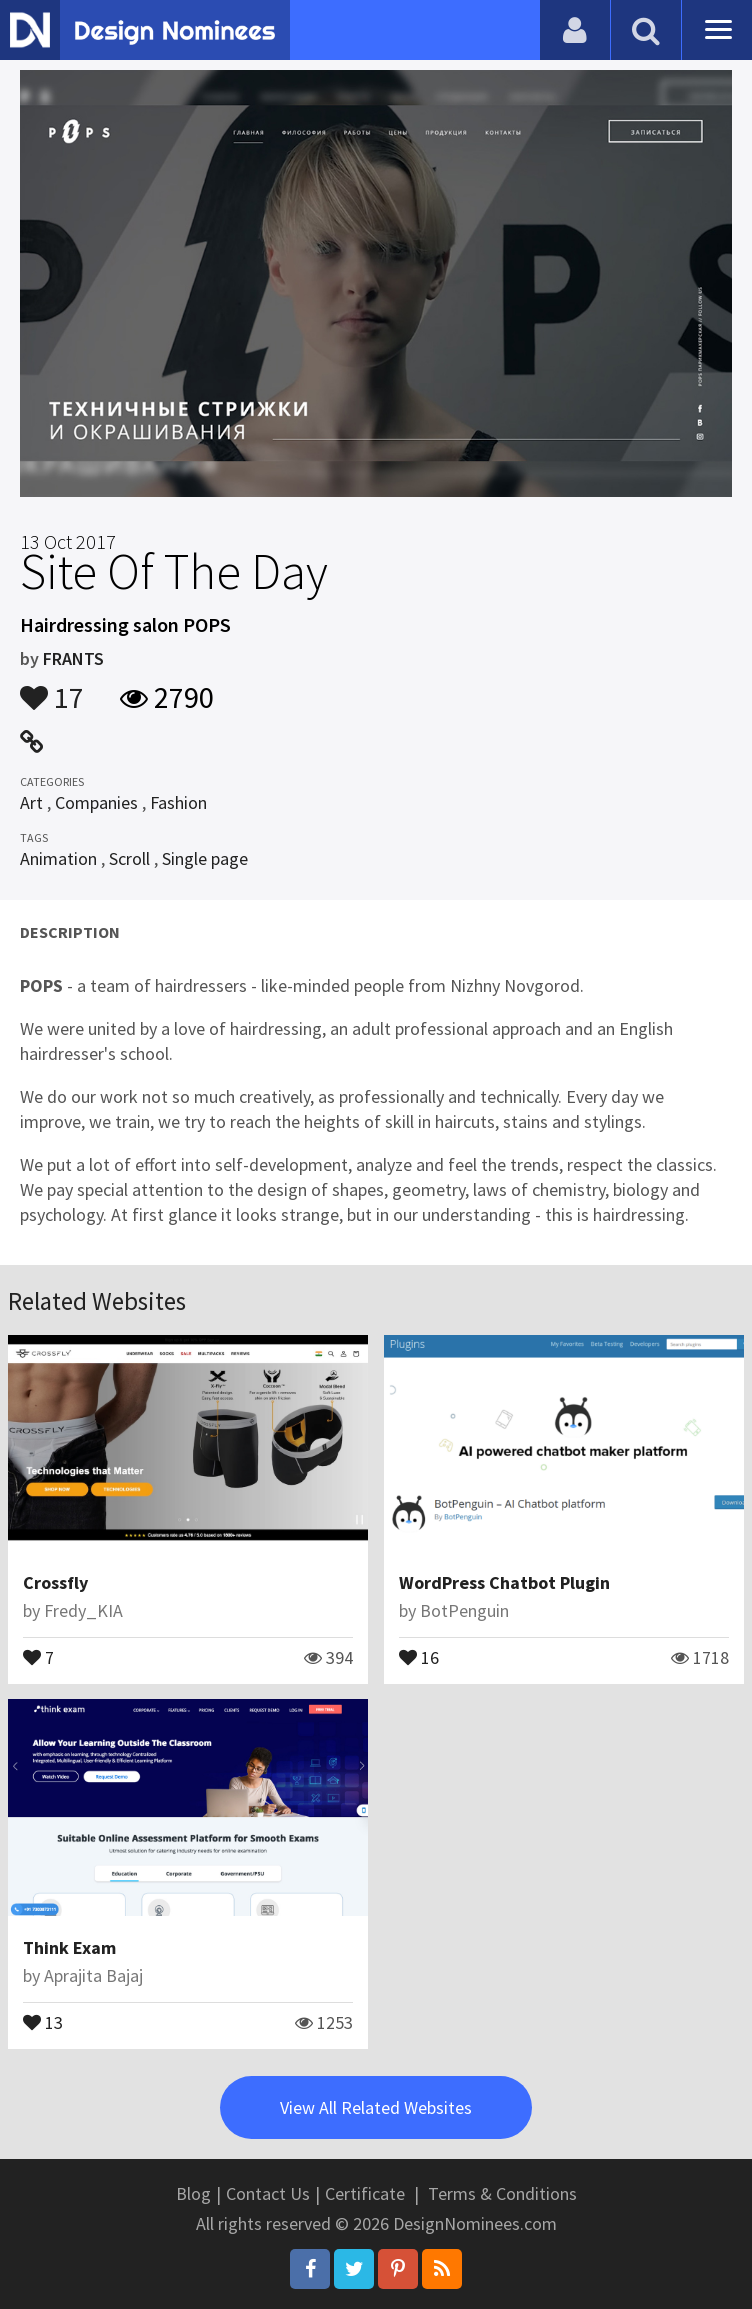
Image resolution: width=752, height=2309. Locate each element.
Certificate (365, 2193)
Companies (96, 802)
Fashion (178, 802)
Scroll (129, 858)
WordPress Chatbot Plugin (504, 1582)
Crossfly (55, 1582)
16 (419, 1656)
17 (52, 688)
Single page (205, 858)
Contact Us (268, 2193)
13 (43, 2021)
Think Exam (69, 1947)
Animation (58, 858)
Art (31, 802)
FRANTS (73, 658)
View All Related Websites (376, 2107)
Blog (193, 2193)
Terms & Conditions (502, 2193)
